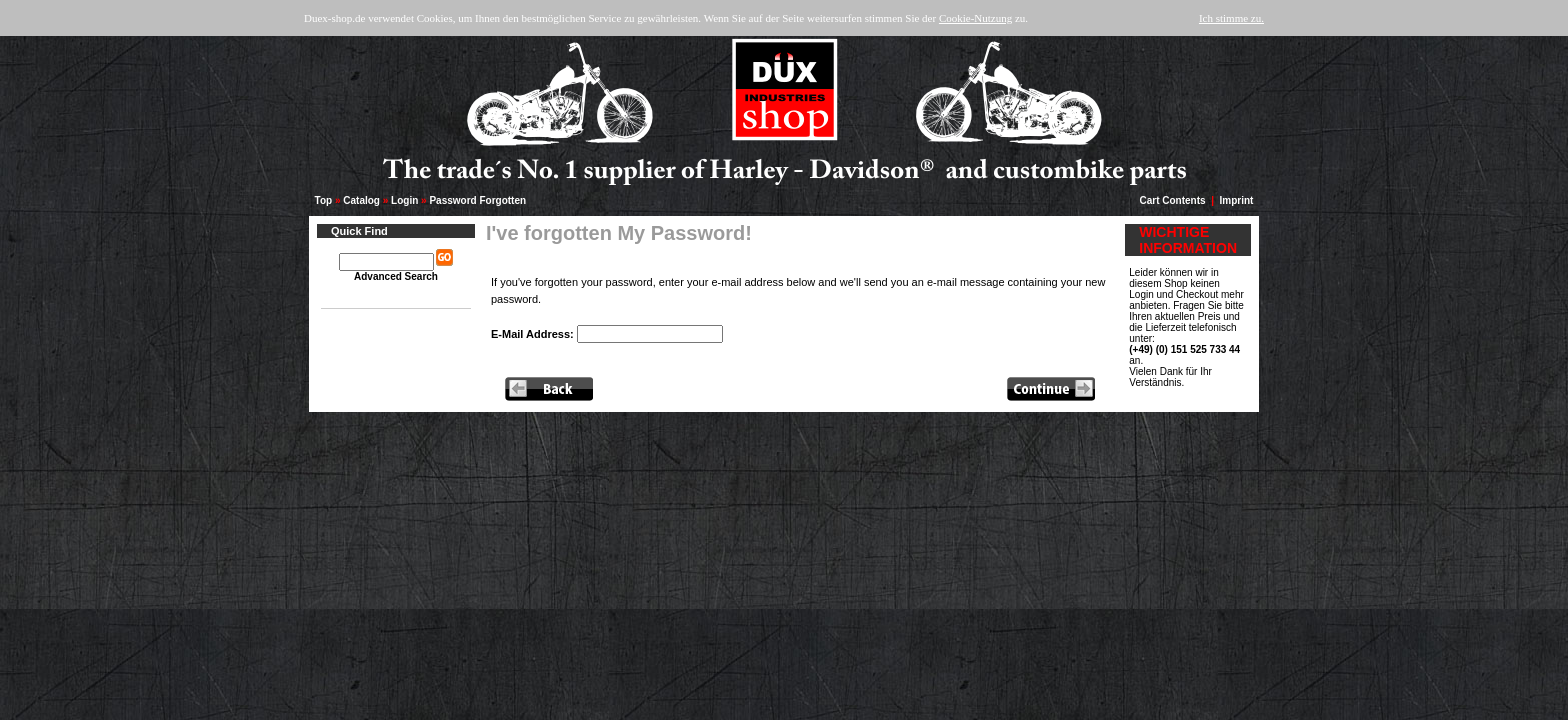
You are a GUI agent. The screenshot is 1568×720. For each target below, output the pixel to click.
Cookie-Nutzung (975, 18)
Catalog (361, 200)
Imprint (1237, 200)
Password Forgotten (477, 200)
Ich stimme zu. (1231, 18)
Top (324, 200)
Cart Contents (1173, 200)
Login (404, 200)
